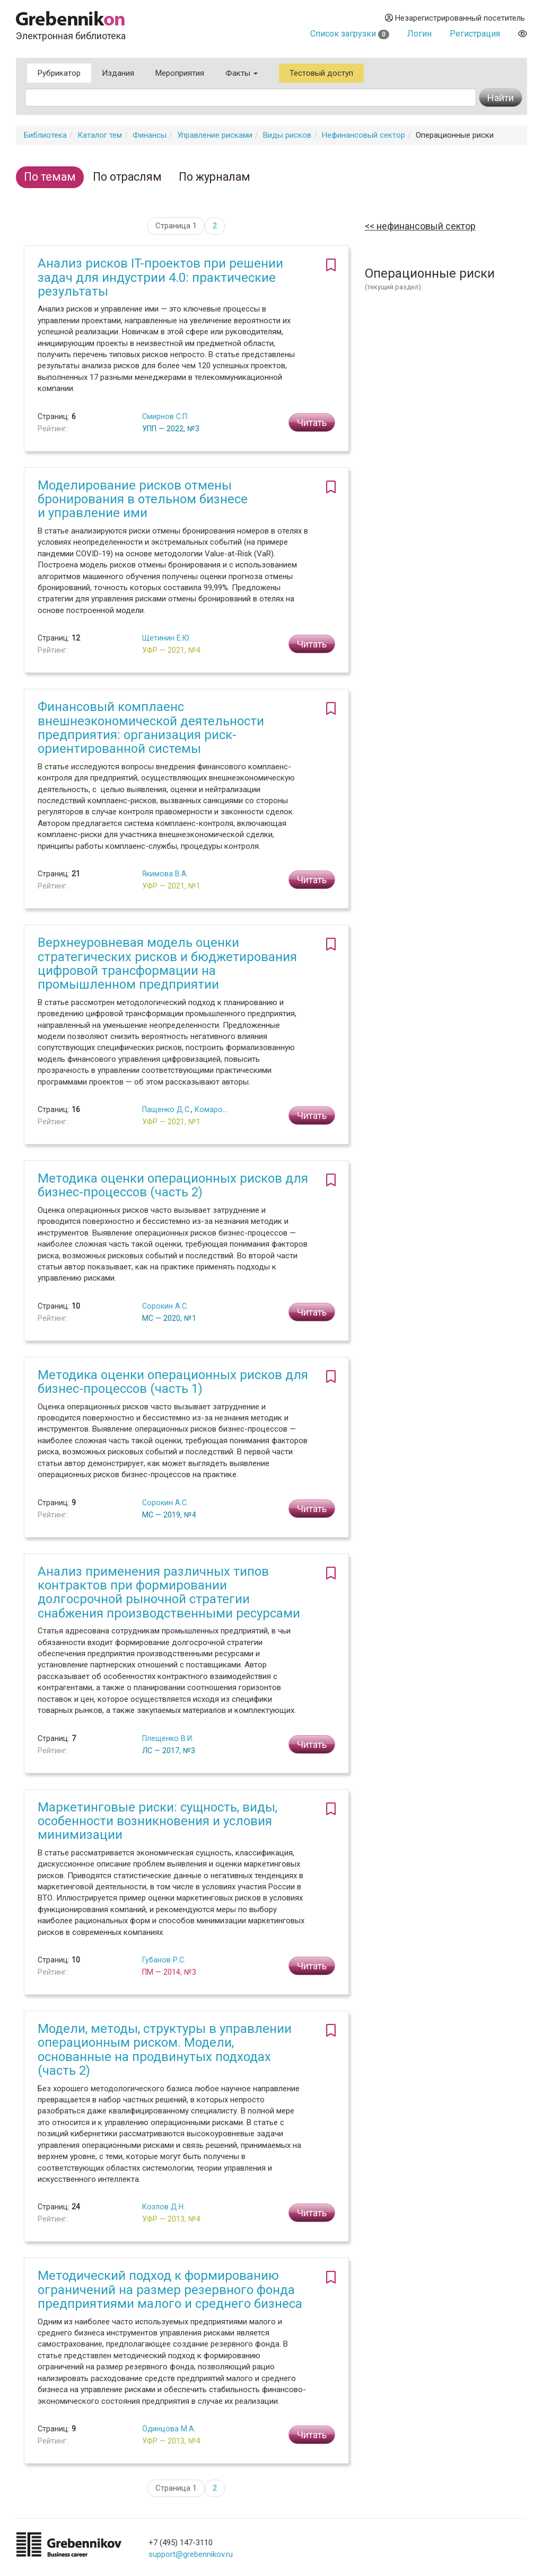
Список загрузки (349, 34)
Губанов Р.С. (164, 1960)
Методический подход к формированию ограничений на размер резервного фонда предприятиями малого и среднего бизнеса (170, 2289)
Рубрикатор (59, 73)
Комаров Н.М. (219, 1109)
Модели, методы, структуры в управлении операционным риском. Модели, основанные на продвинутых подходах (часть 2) (165, 2049)
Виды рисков (287, 135)
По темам (50, 176)
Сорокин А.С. (165, 1306)
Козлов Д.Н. (163, 2206)
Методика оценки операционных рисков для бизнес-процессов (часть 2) (173, 1185)
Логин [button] (419, 34)
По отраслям (127, 176)
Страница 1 (176, 225)
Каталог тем (99, 135)
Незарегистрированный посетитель (455, 18)
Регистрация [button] (475, 34)
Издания (118, 73)
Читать (312, 422)
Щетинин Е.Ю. (166, 638)
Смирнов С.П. (165, 416)
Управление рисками (214, 135)
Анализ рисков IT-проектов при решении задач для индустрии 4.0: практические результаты (160, 277)
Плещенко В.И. (168, 1738)
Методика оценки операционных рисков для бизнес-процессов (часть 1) (173, 1381)
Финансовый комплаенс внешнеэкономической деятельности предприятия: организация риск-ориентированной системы (151, 727)
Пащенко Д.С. (166, 1109)
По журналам (214, 176)
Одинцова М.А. (169, 2428)
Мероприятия (179, 73)
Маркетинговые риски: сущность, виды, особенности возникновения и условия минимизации (157, 1821)
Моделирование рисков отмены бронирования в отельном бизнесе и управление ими (143, 499)
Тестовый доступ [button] (321, 73)
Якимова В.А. (165, 873)
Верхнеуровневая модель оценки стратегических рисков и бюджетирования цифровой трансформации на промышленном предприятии (167, 963)
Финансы (150, 135)
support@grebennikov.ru (190, 2554)
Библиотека (45, 135)
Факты (241, 73)
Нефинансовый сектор (363, 135)
